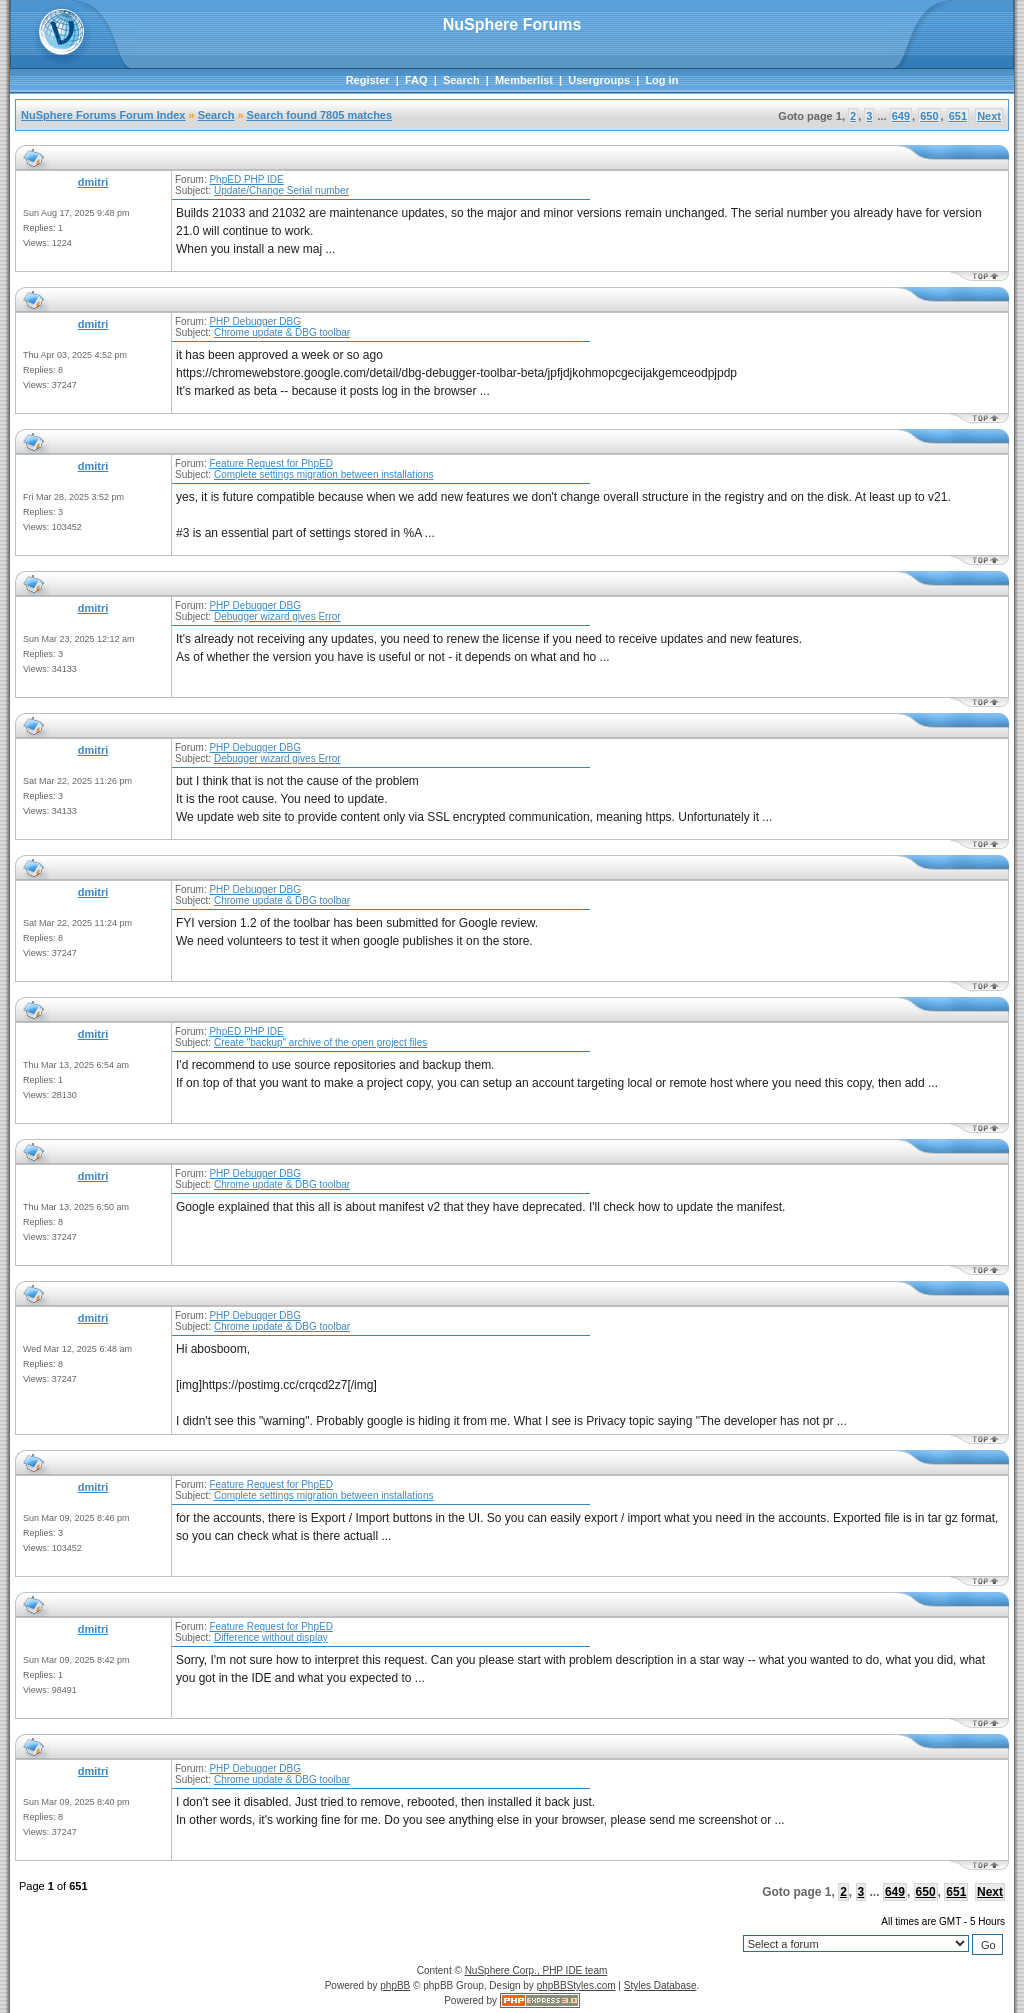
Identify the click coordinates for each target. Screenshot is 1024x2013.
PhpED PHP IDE (246, 179)
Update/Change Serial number (281, 190)
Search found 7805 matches (320, 115)
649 (901, 116)
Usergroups (599, 80)
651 (958, 116)
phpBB (395, 1985)
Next (989, 116)
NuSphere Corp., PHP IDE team (536, 1970)
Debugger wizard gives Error (277, 616)
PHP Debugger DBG (255, 321)
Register (368, 80)
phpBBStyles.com (576, 1985)
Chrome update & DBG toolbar (282, 332)
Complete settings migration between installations (324, 474)
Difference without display (271, 1637)
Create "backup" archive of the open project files (320, 1042)
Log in (661, 80)
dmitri (93, 182)
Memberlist (524, 80)
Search (461, 80)
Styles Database (660, 1985)
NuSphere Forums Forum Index (103, 115)
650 (929, 116)
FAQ (416, 80)
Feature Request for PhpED (270, 463)
